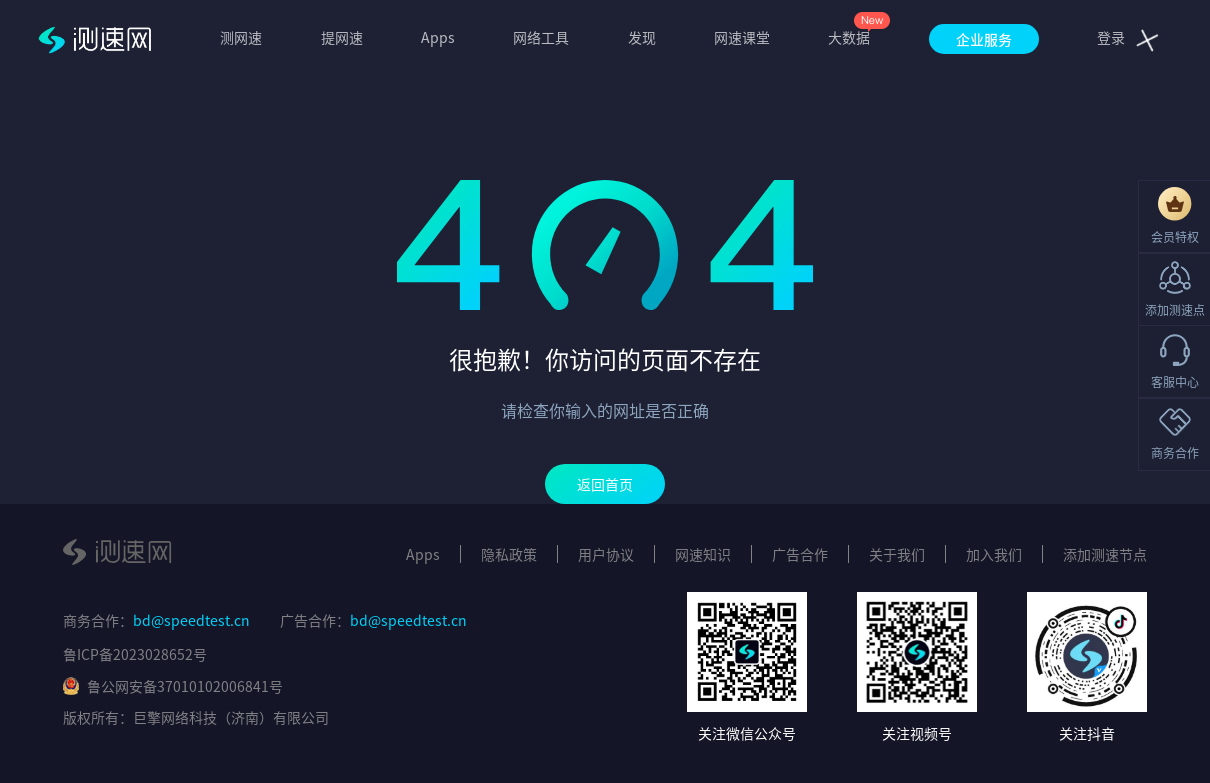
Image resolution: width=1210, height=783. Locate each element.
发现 (642, 37)
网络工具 (541, 37)
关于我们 (897, 554)
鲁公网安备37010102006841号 (173, 686)
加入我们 (994, 554)
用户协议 (606, 554)
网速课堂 (742, 37)
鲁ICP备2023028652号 (135, 654)
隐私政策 (509, 554)
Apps (438, 37)
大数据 (849, 37)
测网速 (241, 37)
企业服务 (984, 39)
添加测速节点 (1105, 554)
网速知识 (703, 554)
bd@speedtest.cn (191, 620)
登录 (1111, 37)
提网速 (342, 37)
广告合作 (800, 554)
